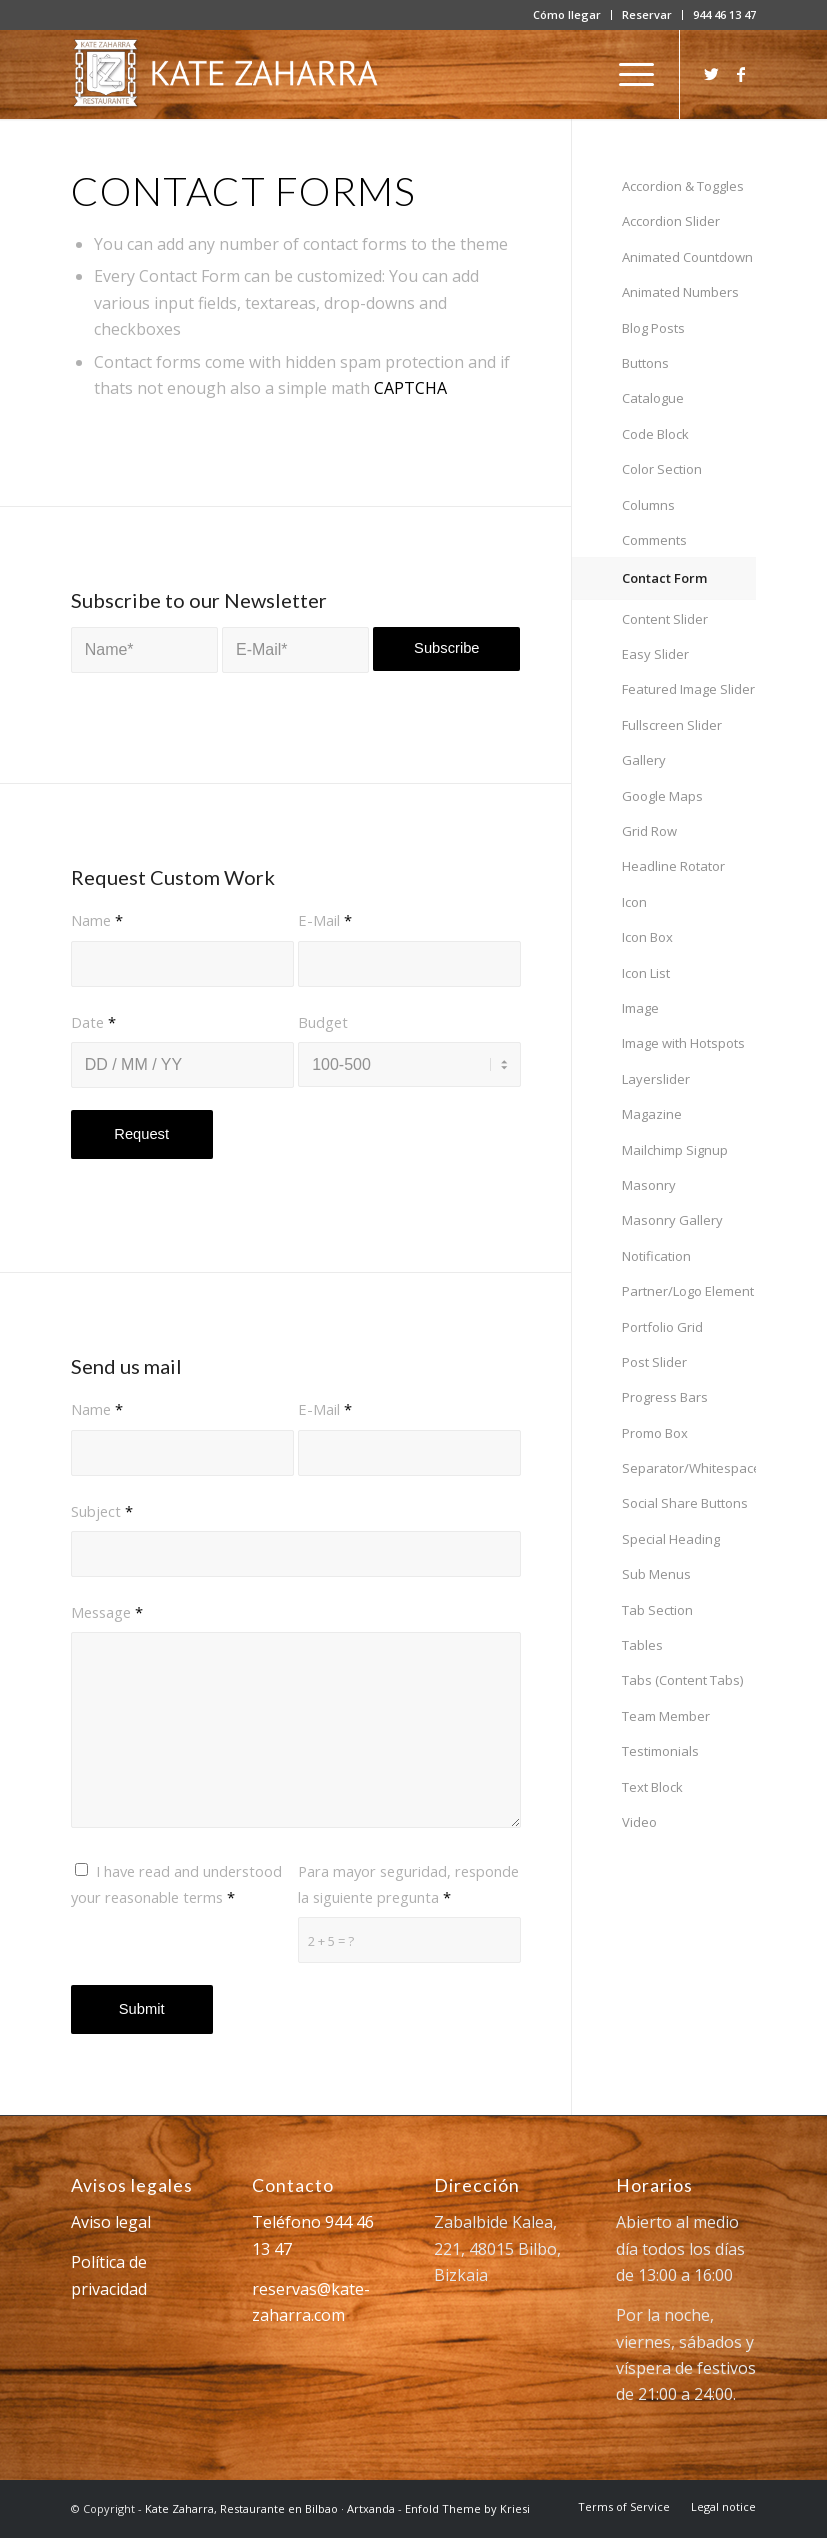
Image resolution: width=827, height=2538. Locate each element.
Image (640, 1008)
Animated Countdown (687, 257)
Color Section (662, 469)
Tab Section (657, 1610)
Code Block (655, 434)
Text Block (652, 1787)
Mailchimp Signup (675, 1150)
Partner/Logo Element (688, 1291)
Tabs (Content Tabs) (682, 1680)
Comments (654, 540)
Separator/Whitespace (689, 1468)
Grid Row (649, 831)
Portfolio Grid (662, 1327)
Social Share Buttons (685, 1503)
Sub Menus (656, 1574)
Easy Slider (655, 654)
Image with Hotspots (683, 1043)
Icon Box (647, 937)
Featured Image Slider (688, 689)
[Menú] (626, 74)
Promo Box (655, 1433)
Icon (634, 902)
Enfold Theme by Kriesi (467, 2508)
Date (93, 1022)
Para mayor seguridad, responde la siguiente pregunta (408, 1884)
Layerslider (656, 1079)
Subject (102, 1511)
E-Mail (325, 920)
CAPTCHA (410, 388)
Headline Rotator (673, 866)
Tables (642, 1645)
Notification (656, 1256)
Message (107, 1612)
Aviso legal (111, 2222)
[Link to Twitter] (711, 74)
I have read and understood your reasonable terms (176, 1884)
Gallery (644, 760)
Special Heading (671, 1539)
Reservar (647, 14)
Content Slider (665, 619)
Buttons (645, 363)
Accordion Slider (671, 221)
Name (97, 920)
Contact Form (664, 578)
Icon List (646, 973)
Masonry (649, 1185)
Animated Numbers (680, 292)
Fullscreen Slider (672, 725)
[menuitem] (567, 15)
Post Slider (654, 1362)
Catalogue (653, 398)
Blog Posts (653, 328)
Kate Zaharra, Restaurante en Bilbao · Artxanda (270, 2508)
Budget (323, 1022)
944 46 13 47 (724, 14)
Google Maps (662, 796)
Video (639, 1822)
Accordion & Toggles (683, 186)
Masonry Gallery (672, 1220)
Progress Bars (665, 1397)
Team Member (666, 1716)
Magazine (652, 1114)
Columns (648, 505)
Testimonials (660, 1751)
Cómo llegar (567, 14)
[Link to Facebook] (741, 74)
